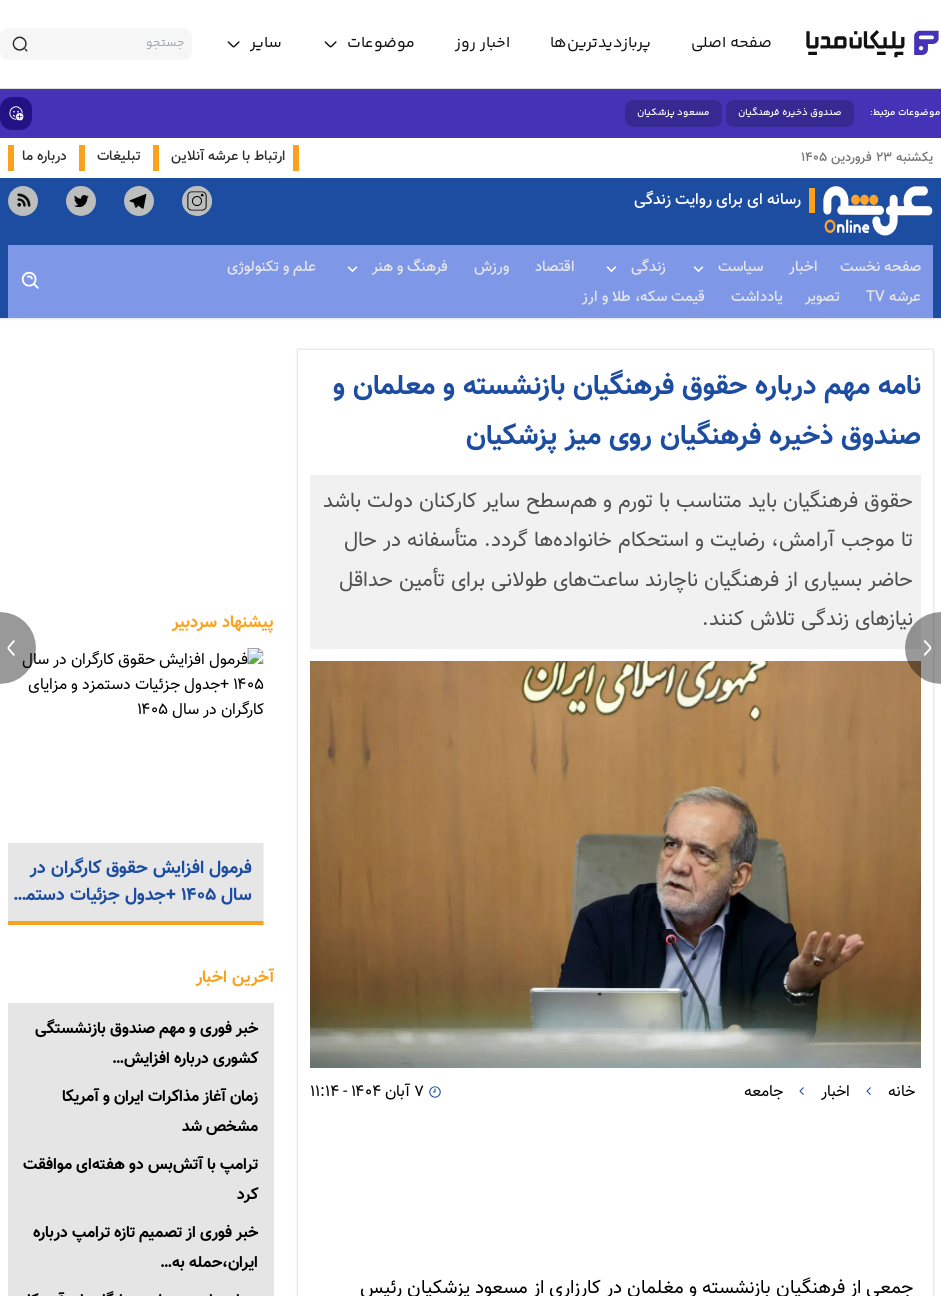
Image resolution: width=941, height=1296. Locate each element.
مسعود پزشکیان (673, 113)
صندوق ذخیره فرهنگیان (790, 113)
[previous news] (18, 648)
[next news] (923, 648)
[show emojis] (16, 113)
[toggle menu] (368, 44)
